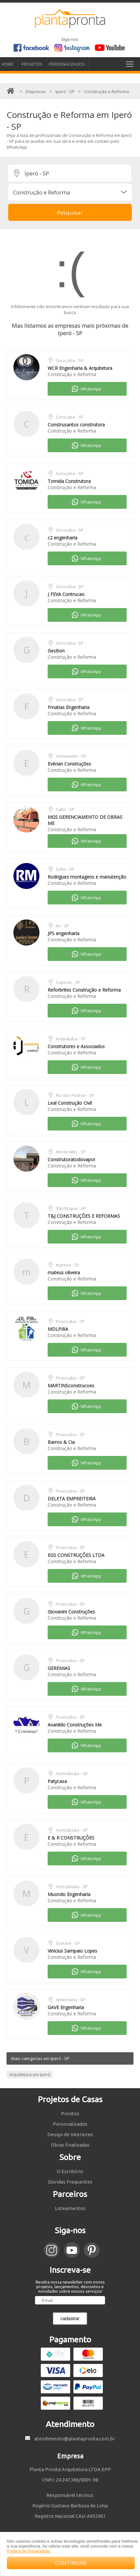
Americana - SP (71, 2000)
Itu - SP (62, 926)
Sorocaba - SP (70, 360)
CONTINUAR (70, 2563)
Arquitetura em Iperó (29, 2074)
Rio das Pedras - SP (75, 1095)
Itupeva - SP (67, 1265)
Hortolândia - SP (72, 1773)
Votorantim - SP (71, 756)
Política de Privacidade (28, 2551)
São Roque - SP (71, 1208)
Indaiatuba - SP (71, 1039)
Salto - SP (65, 809)
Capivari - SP (68, 982)
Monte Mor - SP (71, 1152)
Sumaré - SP (68, 1943)
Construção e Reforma (72, 374)
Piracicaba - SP (70, 1321)
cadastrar (69, 2318)
